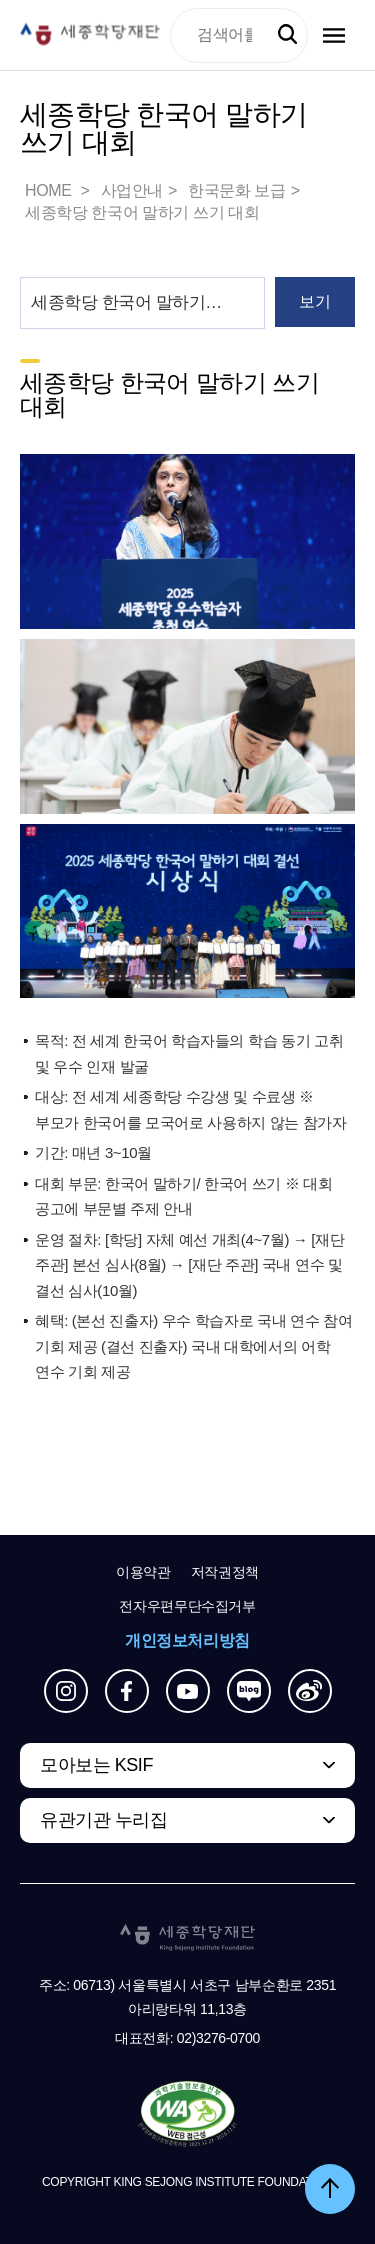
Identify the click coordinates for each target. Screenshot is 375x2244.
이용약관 (143, 1572)
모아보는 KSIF (96, 1765)
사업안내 (132, 190)
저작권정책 (225, 1572)
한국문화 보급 (237, 190)
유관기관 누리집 (103, 1820)
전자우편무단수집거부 (187, 1606)
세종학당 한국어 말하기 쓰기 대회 (142, 212)
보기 (314, 301)
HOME (50, 190)
